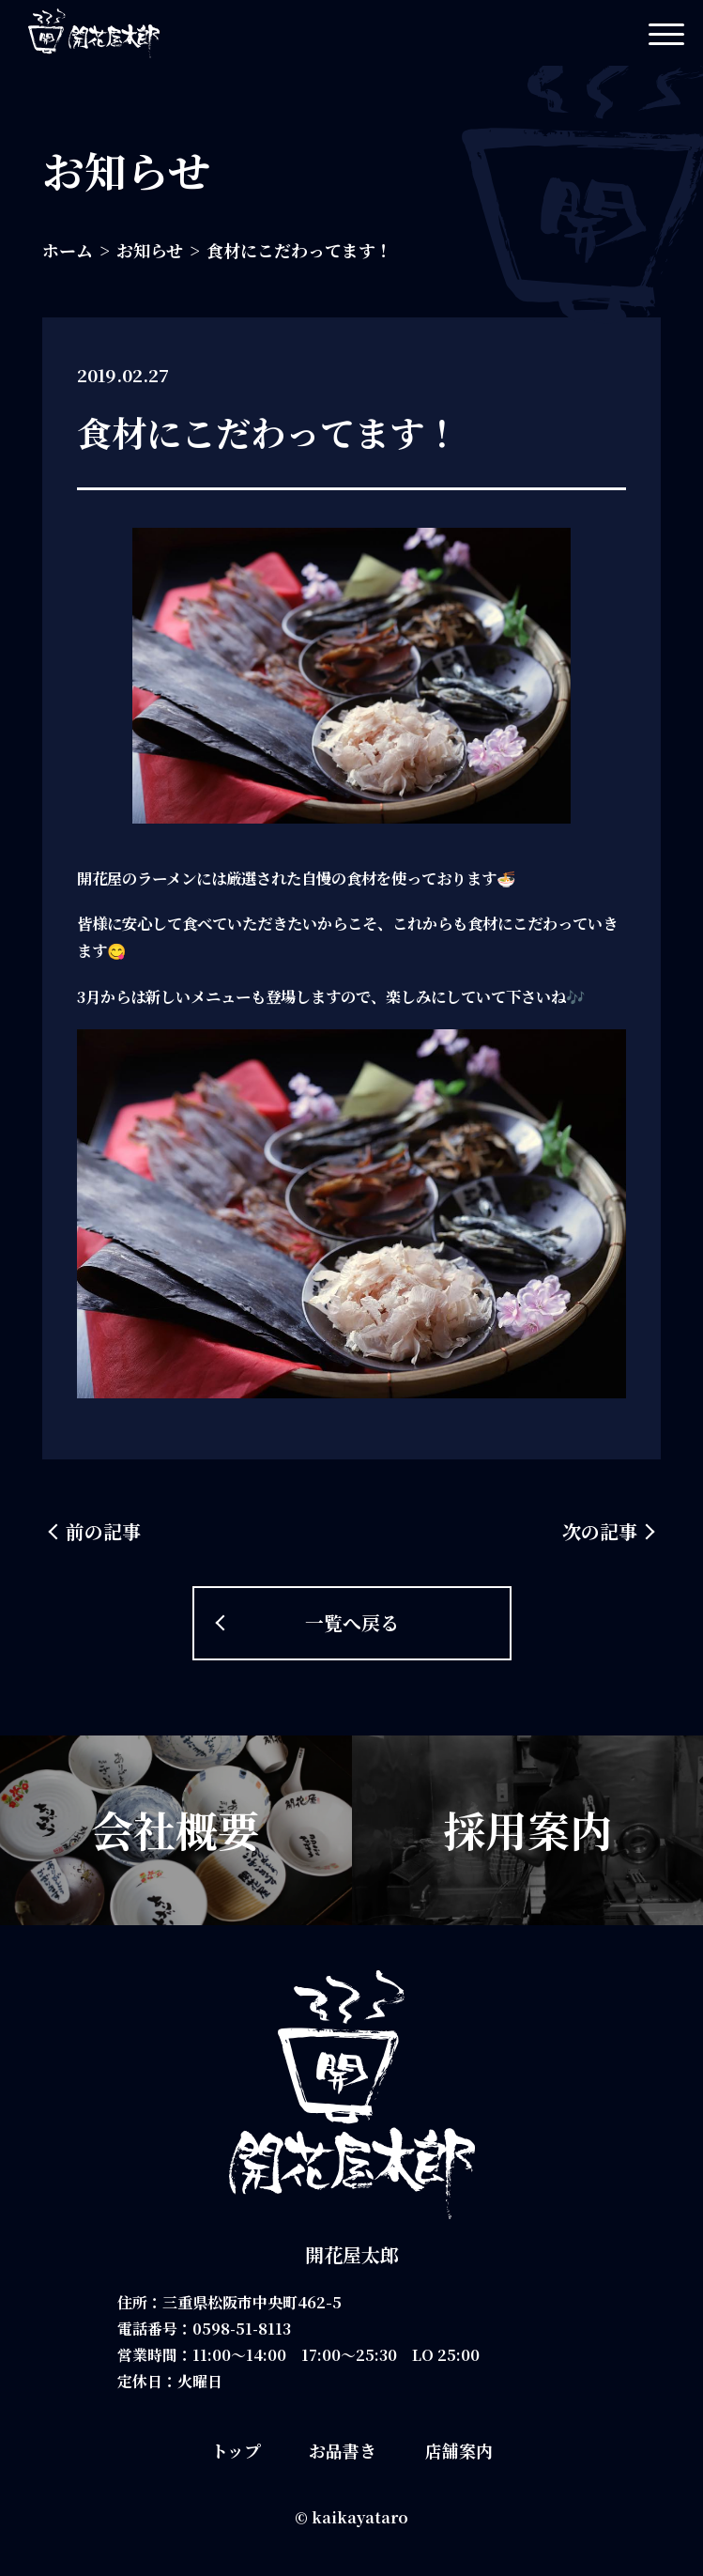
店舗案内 (459, 2450)
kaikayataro (360, 2517)
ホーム (67, 250)
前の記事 (103, 1531)
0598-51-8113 (242, 2328)
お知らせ (149, 250)
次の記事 (599, 1531)
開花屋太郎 (352, 2254)
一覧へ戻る (352, 1622)
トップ (236, 2450)
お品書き (342, 2450)
